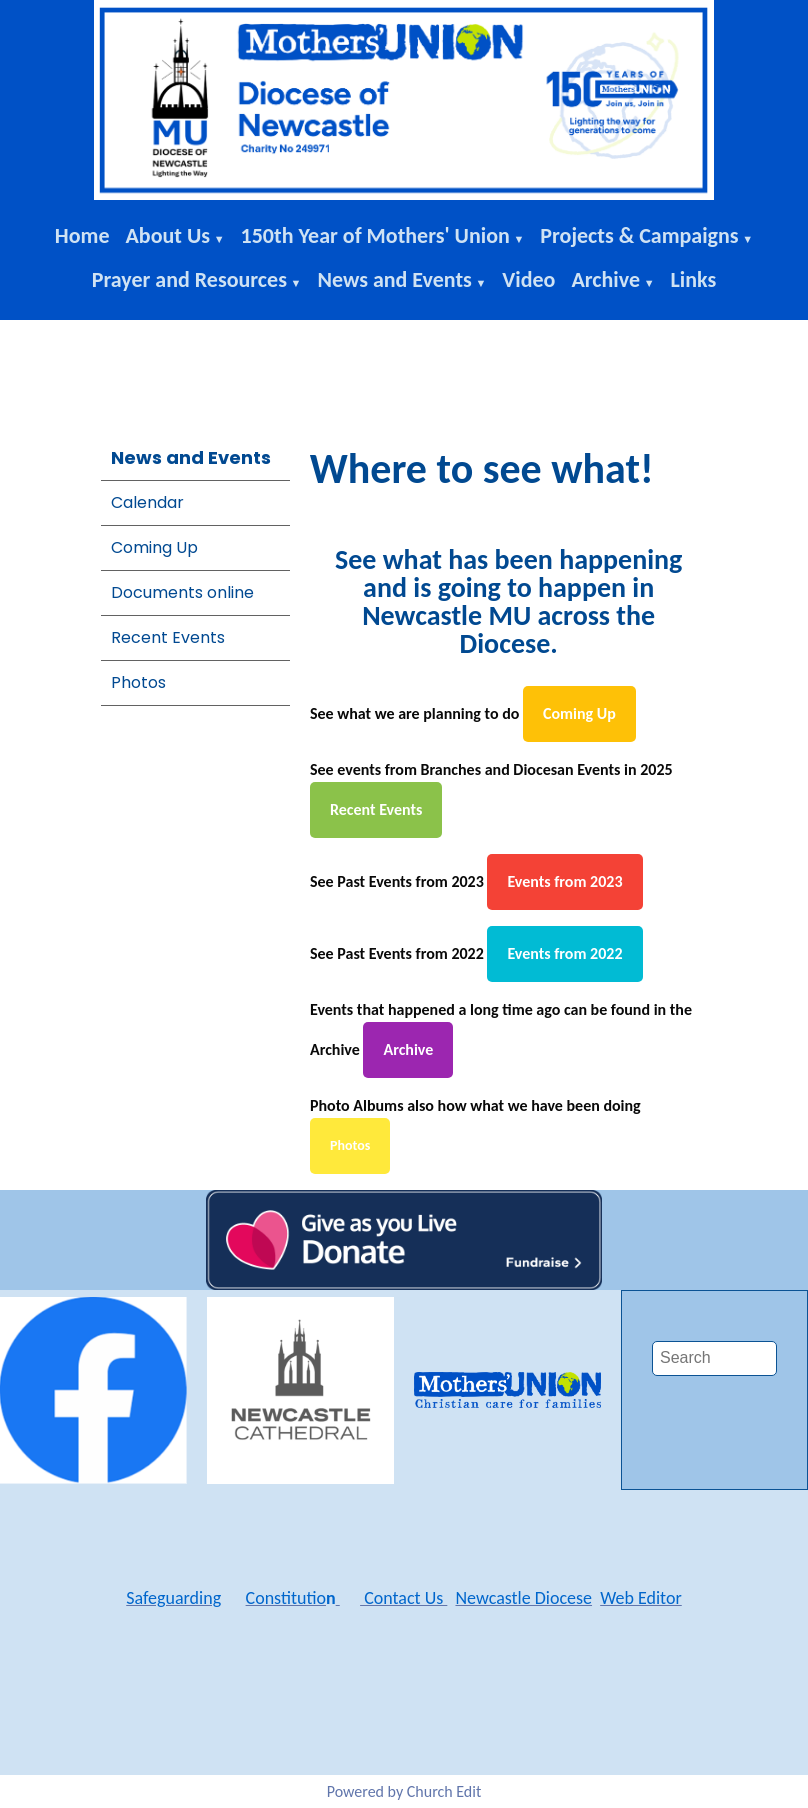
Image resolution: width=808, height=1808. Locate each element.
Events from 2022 (564, 953)
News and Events (394, 279)
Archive (605, 279)
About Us (168, 235)
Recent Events (168, 637)
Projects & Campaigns (639, 235)
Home (82, 235)
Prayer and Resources (189, 279)
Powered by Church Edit (404, 1791)
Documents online (182, 592)
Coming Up (154, 547)
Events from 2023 (564, 881)
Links (694, 279)
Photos (138, 682)
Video (528, 279)
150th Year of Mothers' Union (375, 235)
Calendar (147, 502)
